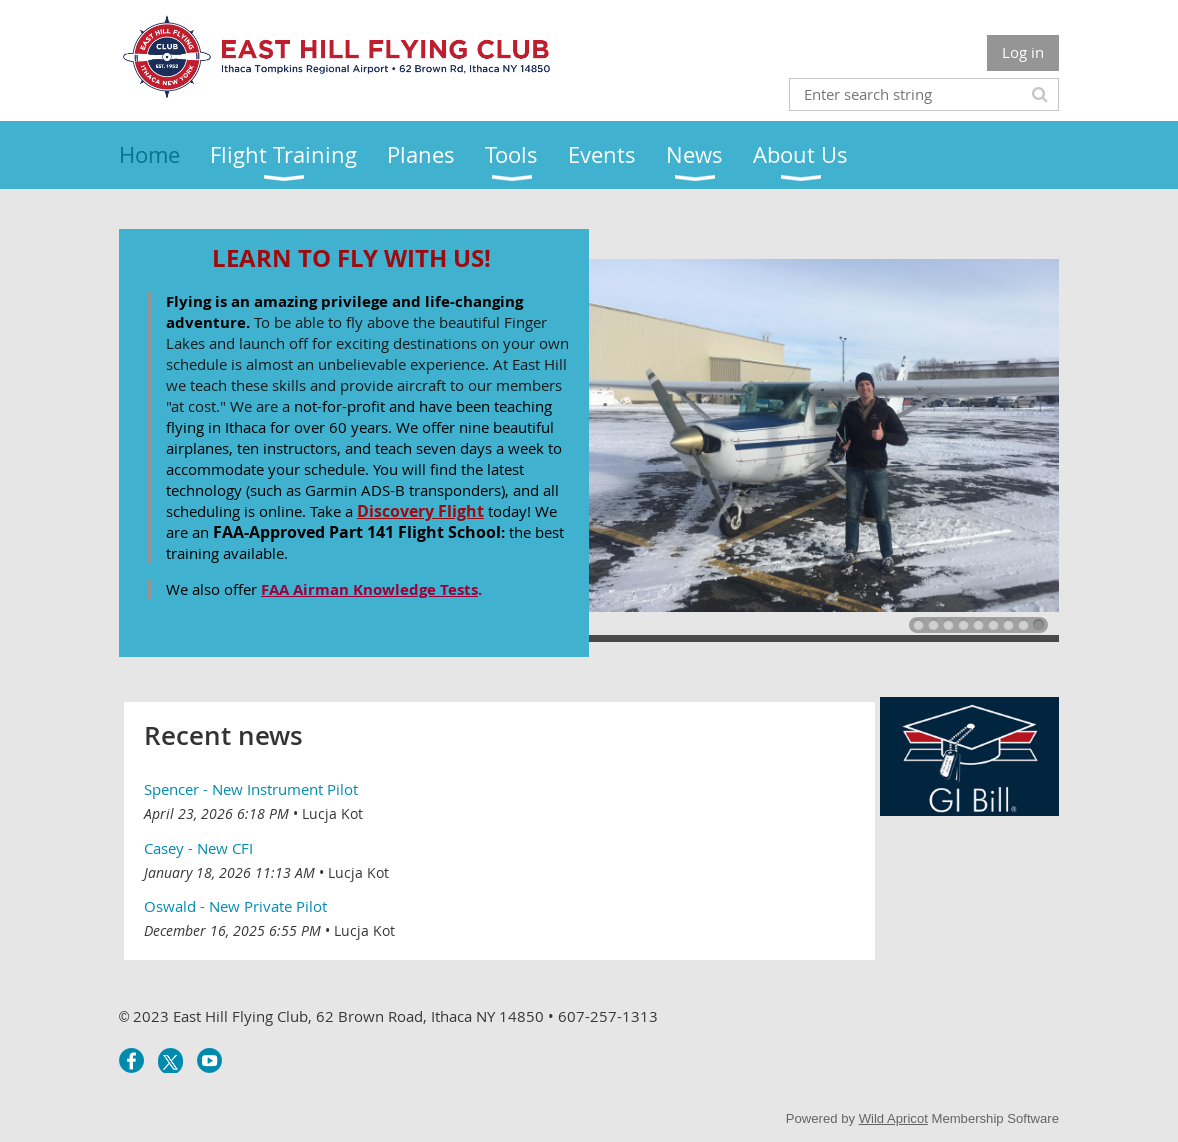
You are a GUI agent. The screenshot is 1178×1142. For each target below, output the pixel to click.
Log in (1023, 52)
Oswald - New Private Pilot (235, 906)
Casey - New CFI (198, 848)
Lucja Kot (332, 813)
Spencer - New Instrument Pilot (251, 789)
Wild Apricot (893, 1118)
